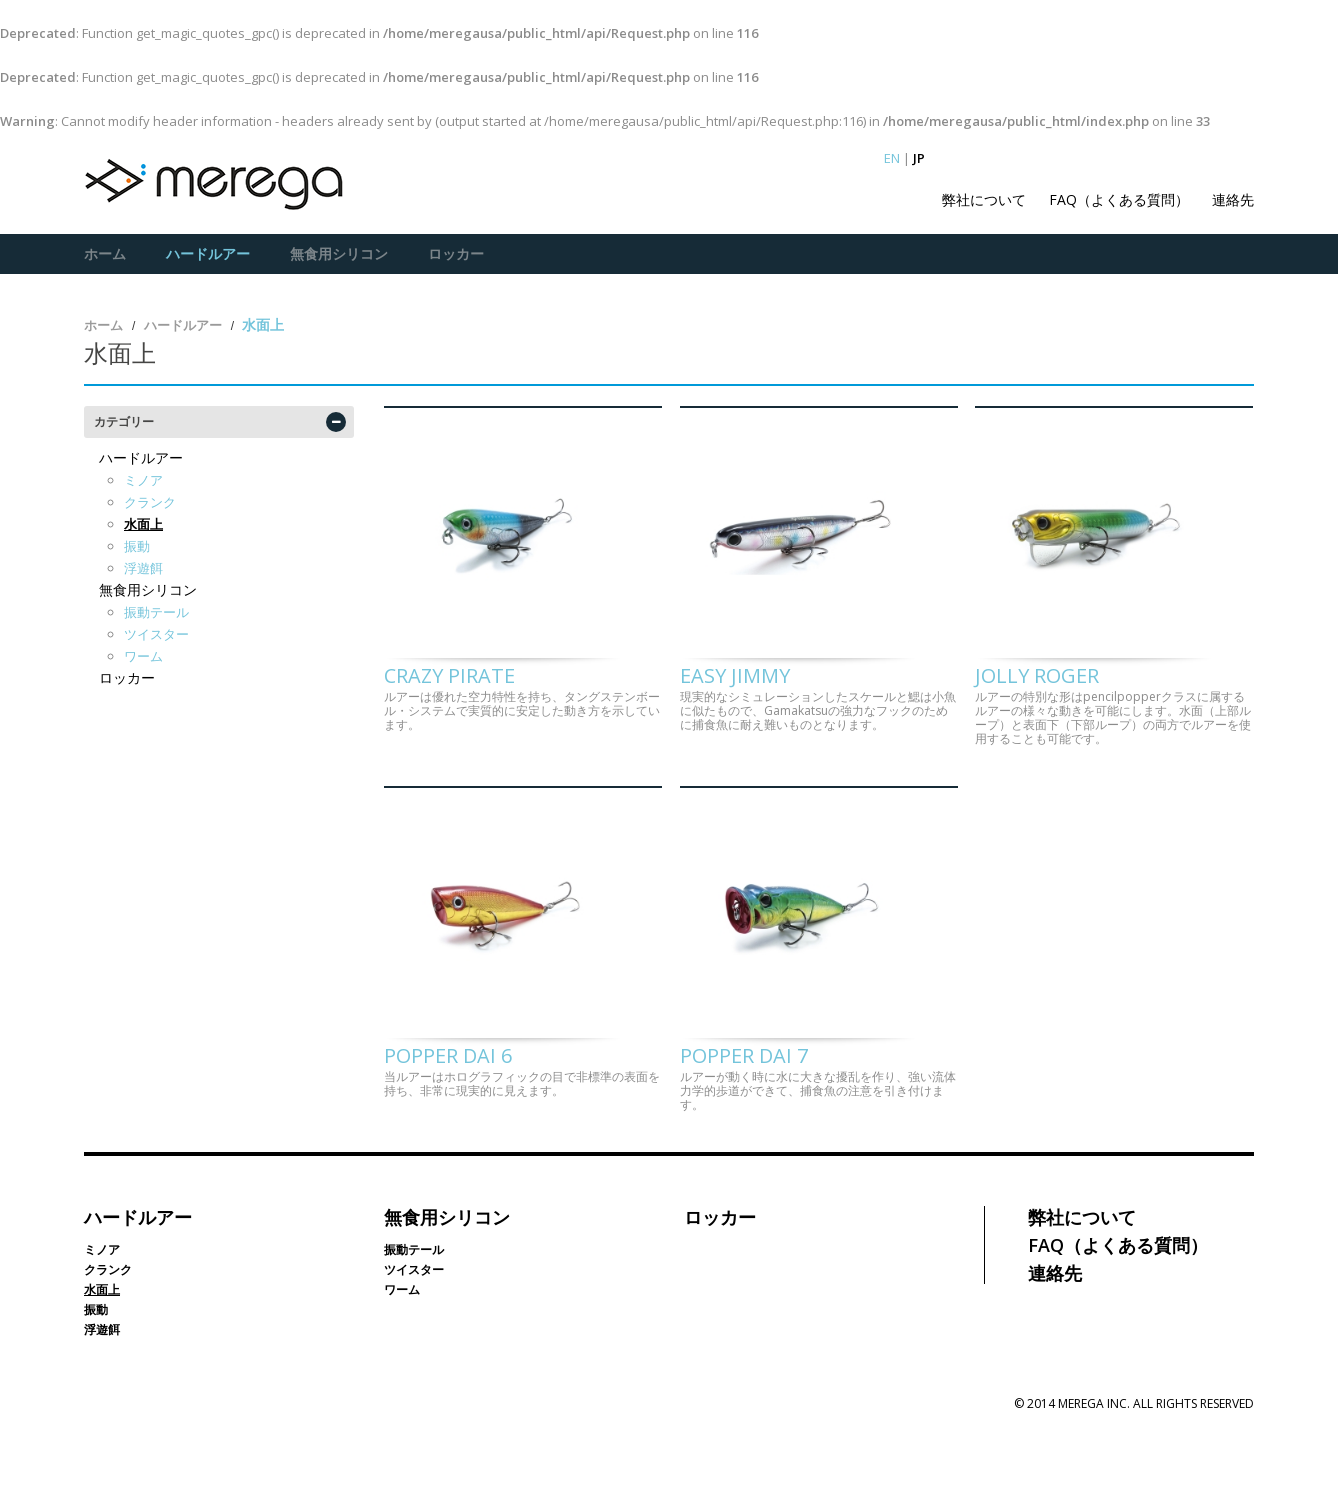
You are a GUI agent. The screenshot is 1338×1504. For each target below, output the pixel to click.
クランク (150, 501)
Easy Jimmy (735, 709)
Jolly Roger (1037, 709)
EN (892, 158)
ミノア (143, 479)
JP (919, 158)
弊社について (984, 199)
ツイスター (156, 633)
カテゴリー (124, 420)
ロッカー (456, 253)
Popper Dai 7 (744, 1124)
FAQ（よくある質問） (1119, 199)
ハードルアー (208, 253)
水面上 (143, 523)
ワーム (143, 655)
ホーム (105, 253)
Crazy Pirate (449, 709)
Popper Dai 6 (448, 1124)
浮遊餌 (143, 567)
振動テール (156, 611)
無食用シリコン (339, 253)
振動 (137, 545)
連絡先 (1233, 199)
